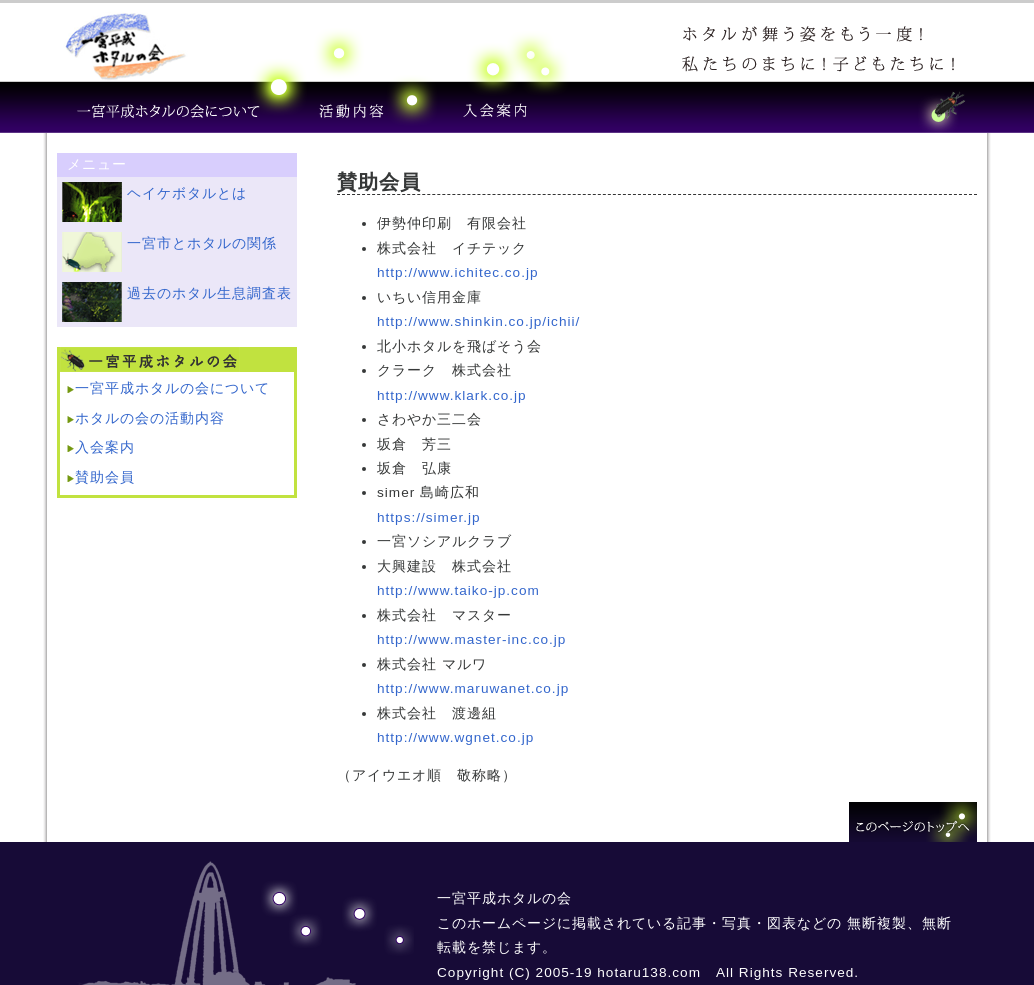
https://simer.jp (429, 517)
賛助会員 (105, 477)
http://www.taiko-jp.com (458, 590)
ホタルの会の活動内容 (150, 418)
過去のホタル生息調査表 (209, 293)
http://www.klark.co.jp (452, 395)
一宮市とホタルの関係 (202, 243)
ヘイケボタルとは (187, 193)
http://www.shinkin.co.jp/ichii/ (478, 321)
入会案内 (105, 447)
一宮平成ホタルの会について (172, 388)
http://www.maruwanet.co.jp (473, 688)
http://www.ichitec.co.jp (458, 272)
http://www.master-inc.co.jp (471, 639)
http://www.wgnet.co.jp (455, 737)
